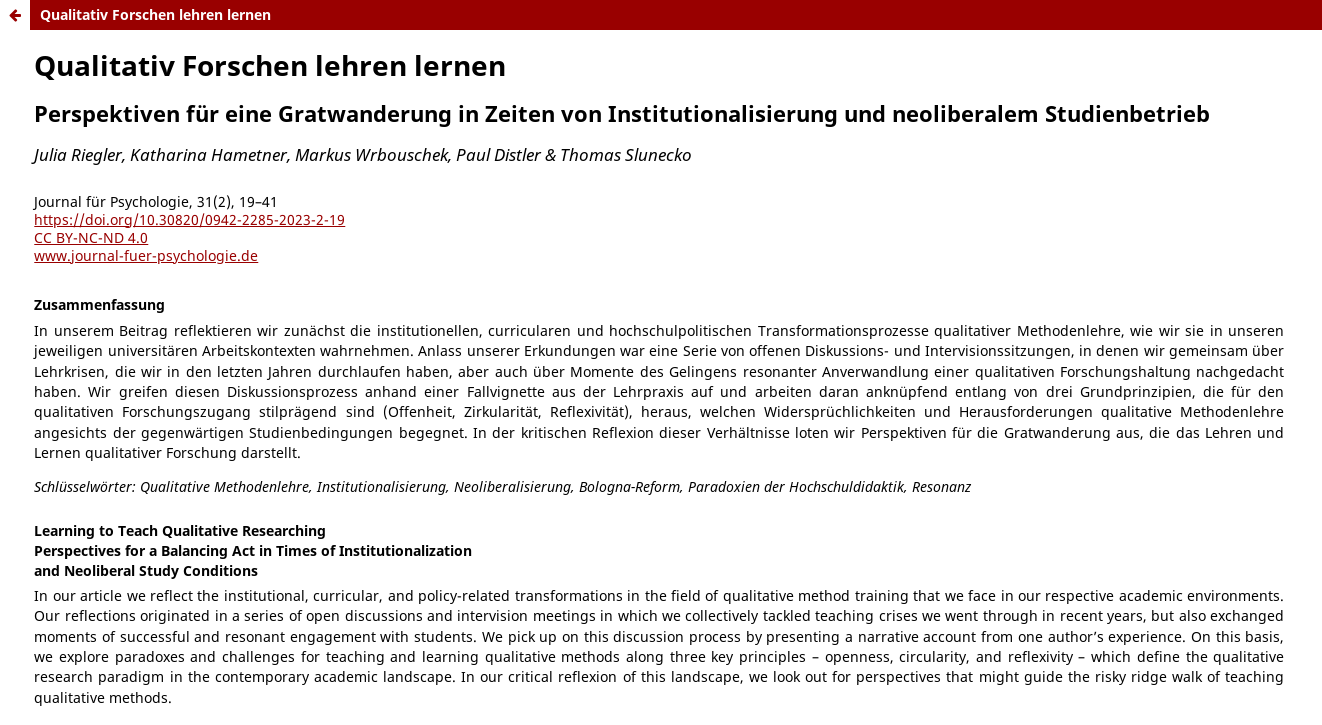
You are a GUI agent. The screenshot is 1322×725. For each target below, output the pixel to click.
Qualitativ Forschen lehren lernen (155, 14)
